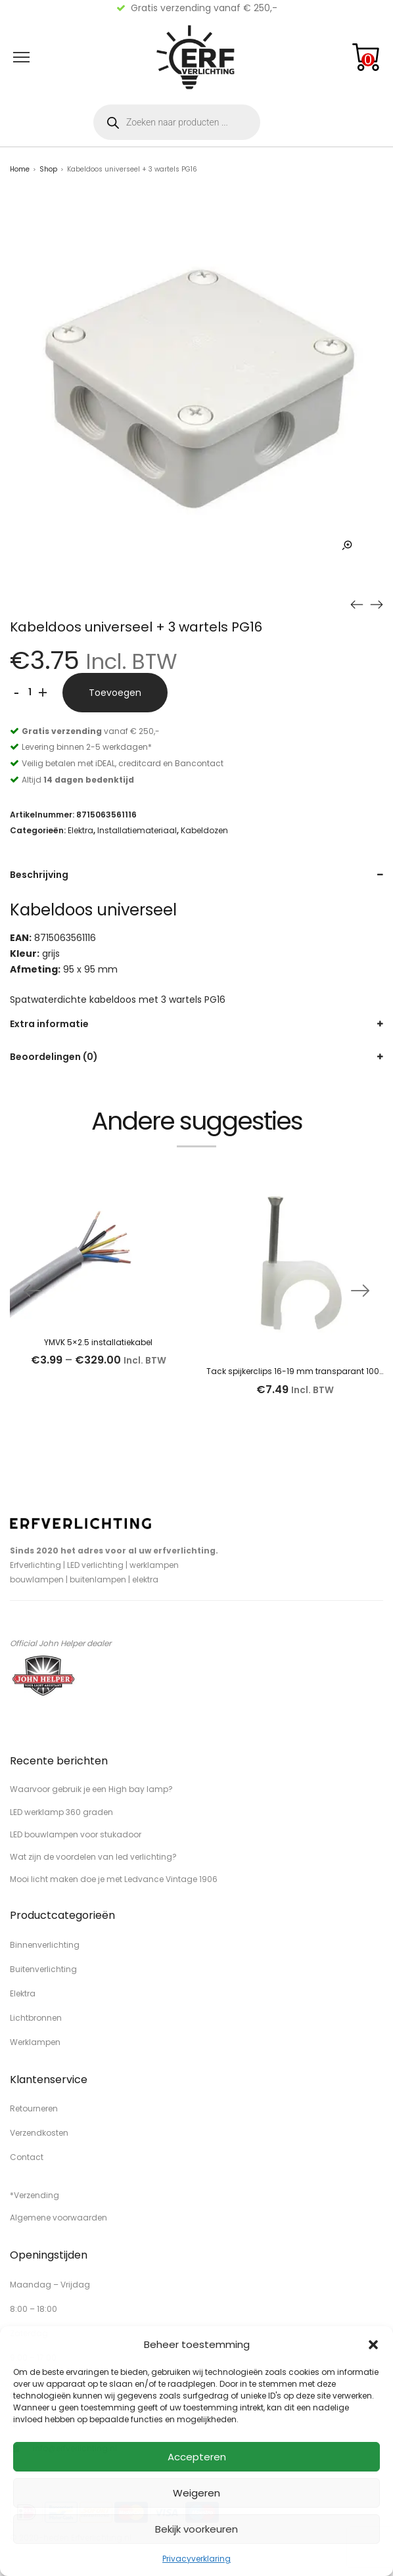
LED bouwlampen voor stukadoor (75, 1834)
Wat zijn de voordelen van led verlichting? (93, 1856)
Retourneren (34, 2108)
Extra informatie (49, 1023)
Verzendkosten (39, 2132)
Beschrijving (39, 874)
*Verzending (34, 2195)
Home (20, 169)
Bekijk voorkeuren (196, 2529)
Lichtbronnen (36, 2017)
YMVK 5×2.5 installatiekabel (98, 1342)
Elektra (80, 830)
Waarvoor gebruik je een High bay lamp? (91, 1789)
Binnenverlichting (45, 1944)
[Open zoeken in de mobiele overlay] (177, 122)
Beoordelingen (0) (54, 1056)
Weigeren (196, 2493)
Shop (48, 169)
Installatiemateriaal (137, 830)
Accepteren (197, 2457)
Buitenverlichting (43, 1969)
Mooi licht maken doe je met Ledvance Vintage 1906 (114, 1879)
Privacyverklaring (196, 2558)
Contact (26, 2157)
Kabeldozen (204, 830)
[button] (373, 2344)
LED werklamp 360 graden (61, 1812)
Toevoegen (115, 692)
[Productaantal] (29, 692)
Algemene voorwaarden (58, 2217)
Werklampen (35, 2042)
